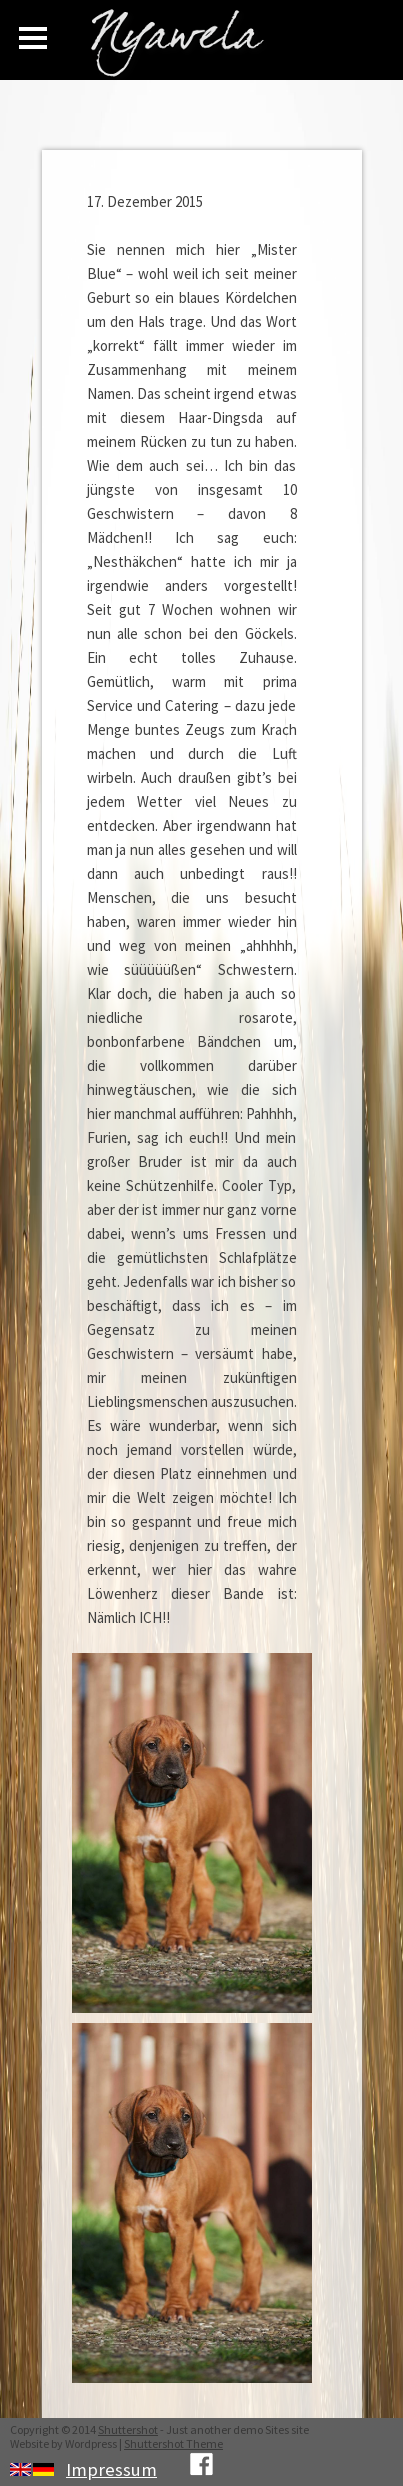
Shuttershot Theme (173, 2443)
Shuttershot (128, 2429)
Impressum (111, 2469)
